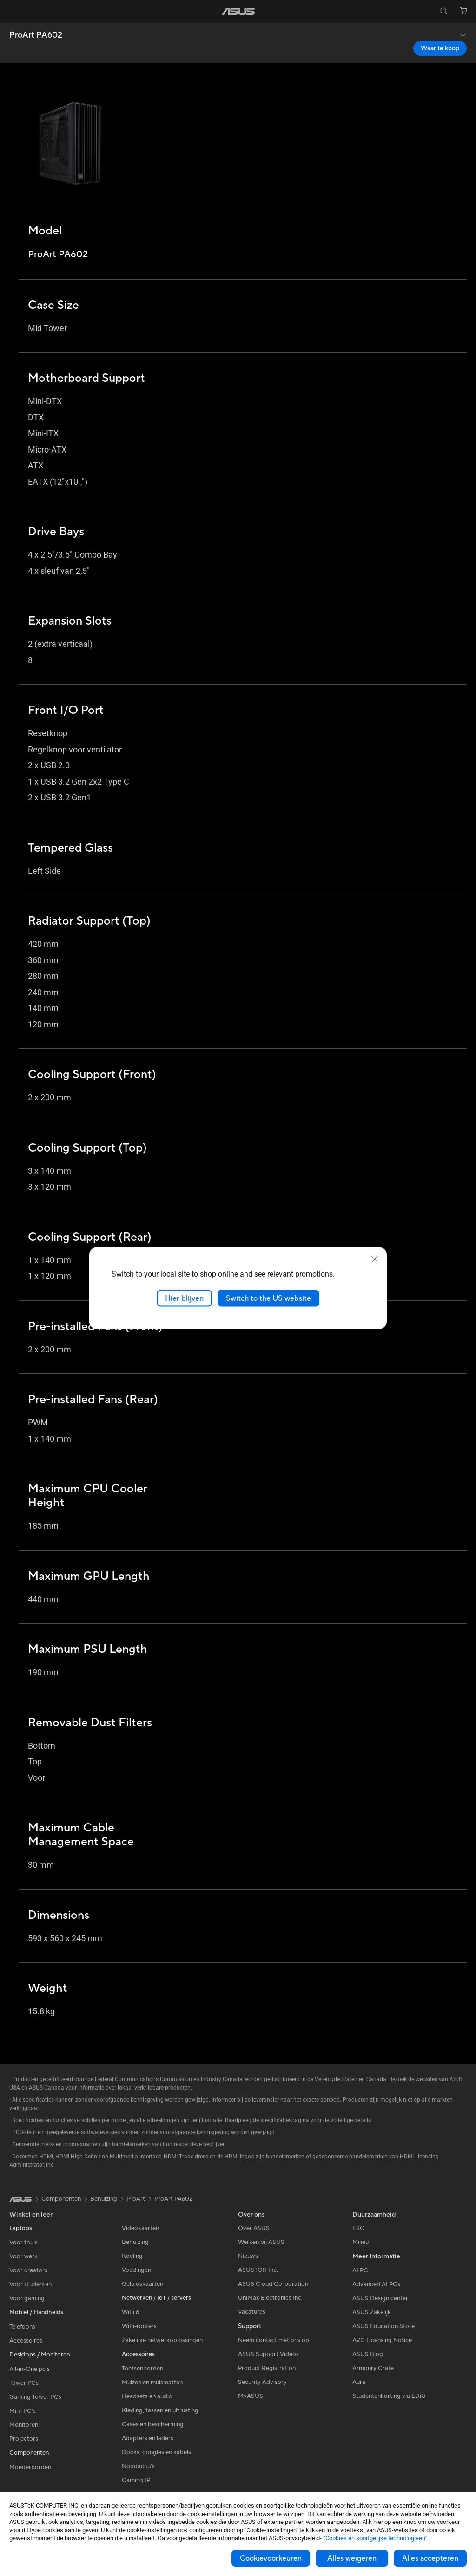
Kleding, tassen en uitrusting (160, 2410)
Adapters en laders (147, 2438)
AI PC (360, 2270)
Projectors (23, 2439)
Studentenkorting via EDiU (389, 2396)
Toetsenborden (142, 2368)
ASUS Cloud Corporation (273, 2284)
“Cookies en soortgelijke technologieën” (375, 2538)
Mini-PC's (22, 2411)
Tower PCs (24, 2383)
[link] (238, 11)
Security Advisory (262, 2382)
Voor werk (23, 2256)
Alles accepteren (430, 2558)
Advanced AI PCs (376, 2284)
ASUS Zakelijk (371, 2312)
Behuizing (135, 2242)
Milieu (360, 2242)
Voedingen (136, 2270)
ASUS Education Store (383, 2326)
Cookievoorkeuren (271, 2558)
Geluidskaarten (142, 2284)
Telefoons (22, 2326)
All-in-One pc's (29, 2369)
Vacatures (251, 2312)
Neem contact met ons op (273, 2340)
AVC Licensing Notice (382, 2340)
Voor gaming (27, 2298)
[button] (12, 11)
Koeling (132, 2256)
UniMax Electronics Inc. (270, 2298)
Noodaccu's (138, 2466)
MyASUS (250, 2396)
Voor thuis (23, 2242)
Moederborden (30, 2467)
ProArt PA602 (35, 35)
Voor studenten (30, 2284)
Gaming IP (136, 2480)
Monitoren (23, 2425)
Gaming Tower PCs (35, 2397)
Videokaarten (140, 2228)
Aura (358, 2382)
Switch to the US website (268, 1298)
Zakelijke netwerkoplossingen (162, 2340)
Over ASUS (254, 2228)
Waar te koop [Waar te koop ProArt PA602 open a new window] (440, 48)
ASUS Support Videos (268, 2354)
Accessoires (25, 2340)
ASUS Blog (367, 2354)
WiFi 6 (130, 2312)
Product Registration (267, 2368)
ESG (358, 2228)
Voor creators (28, 2270)
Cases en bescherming (153, 2424)
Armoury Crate (373, 2368)
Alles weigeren (352, 2558)
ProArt (135, 2199)
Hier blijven (184, 1298)
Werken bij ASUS (261, 2242)
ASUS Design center (380, 2298)
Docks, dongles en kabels (156, 2452)
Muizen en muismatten (152, 2382)
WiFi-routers (139, 2326)
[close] (374, 1259)
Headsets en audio (147, 2396)
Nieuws (248, 2256)
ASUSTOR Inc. (258, 2270)
